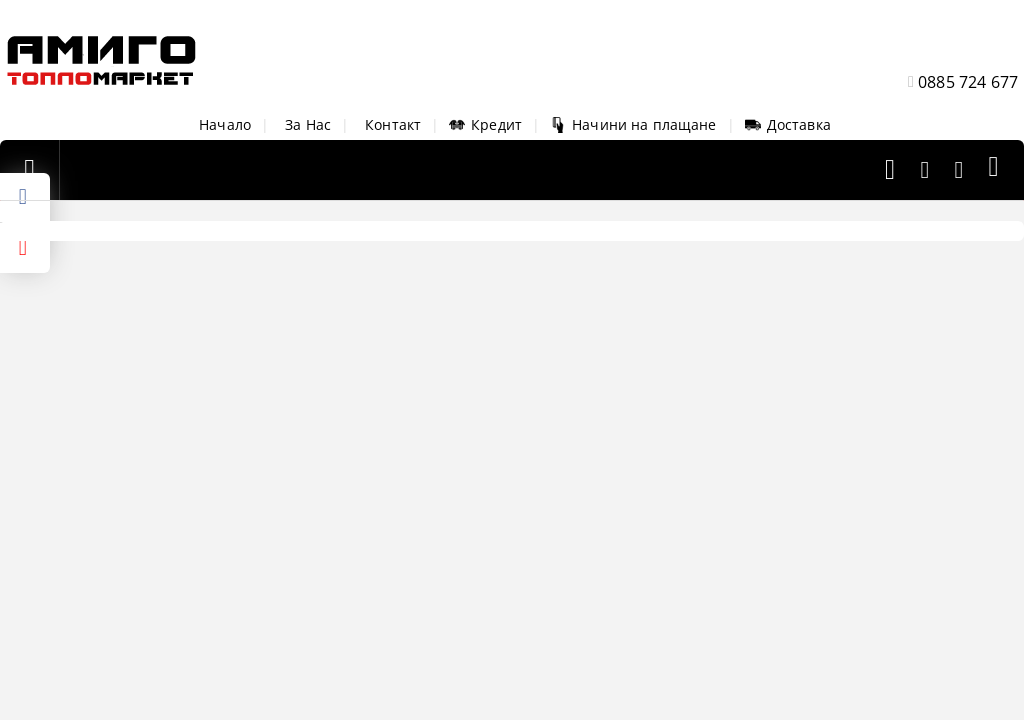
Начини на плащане (633, 124)
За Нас (308, 124)
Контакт (393, 124)
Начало (225, 124)
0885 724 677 (968, 82)
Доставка (788, 124)
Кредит (485, 124)
